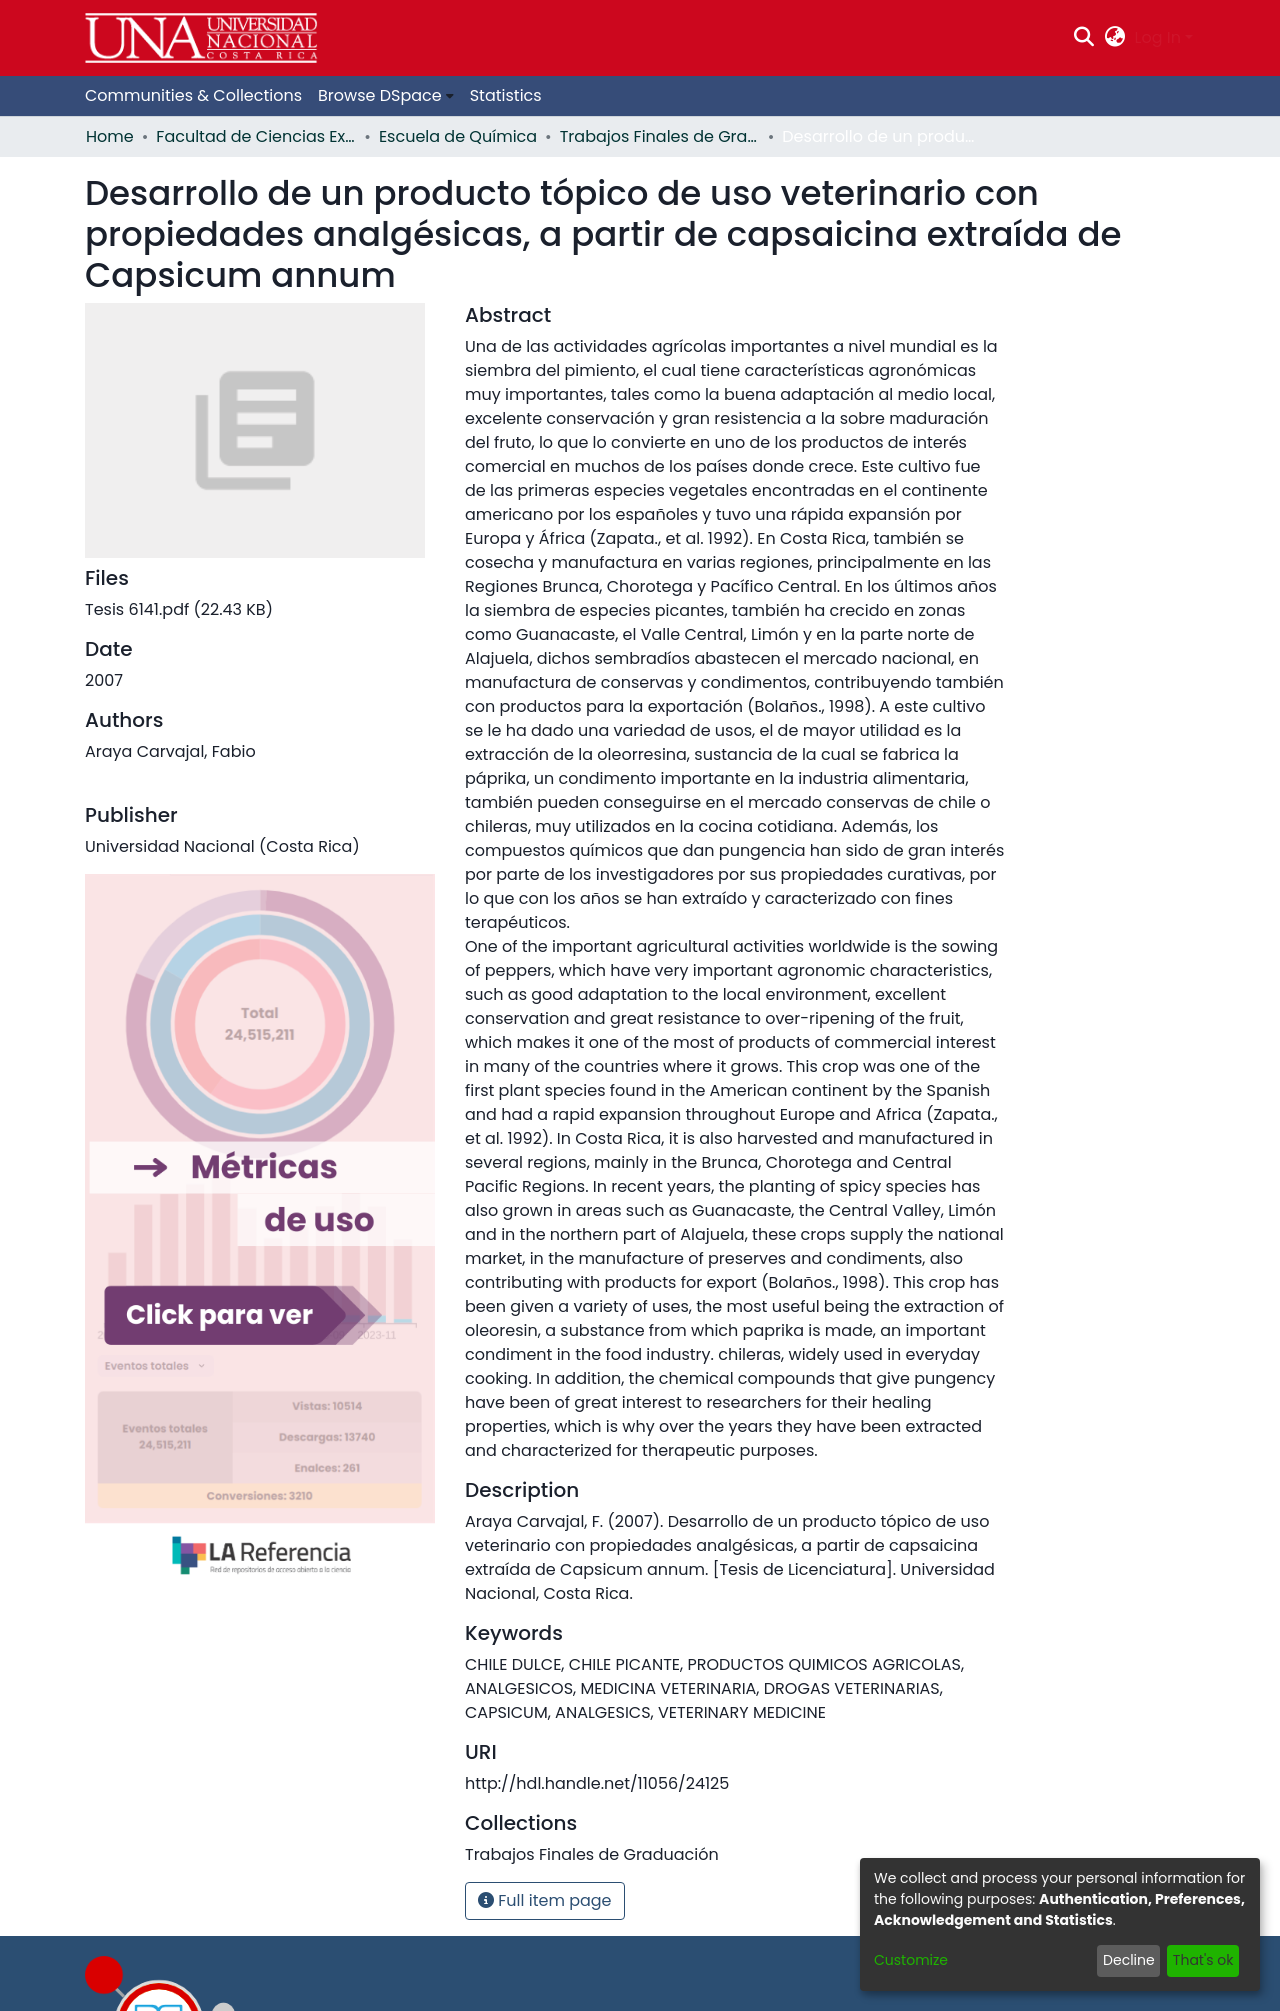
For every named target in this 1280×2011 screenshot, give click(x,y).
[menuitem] (1114, 38)
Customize (911, 1960)
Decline (1129, 1960)
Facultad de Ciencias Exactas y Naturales (256, 136)
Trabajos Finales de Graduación (660, 136)
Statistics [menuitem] (506, 95)
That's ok (1203, 1960)
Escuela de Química (458, 136)
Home (110, 136)
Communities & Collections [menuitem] (193, 95)
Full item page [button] (545, 1900)
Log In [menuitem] (1158, 37)
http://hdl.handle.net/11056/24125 (597, 1783)
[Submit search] (1084, 38)
